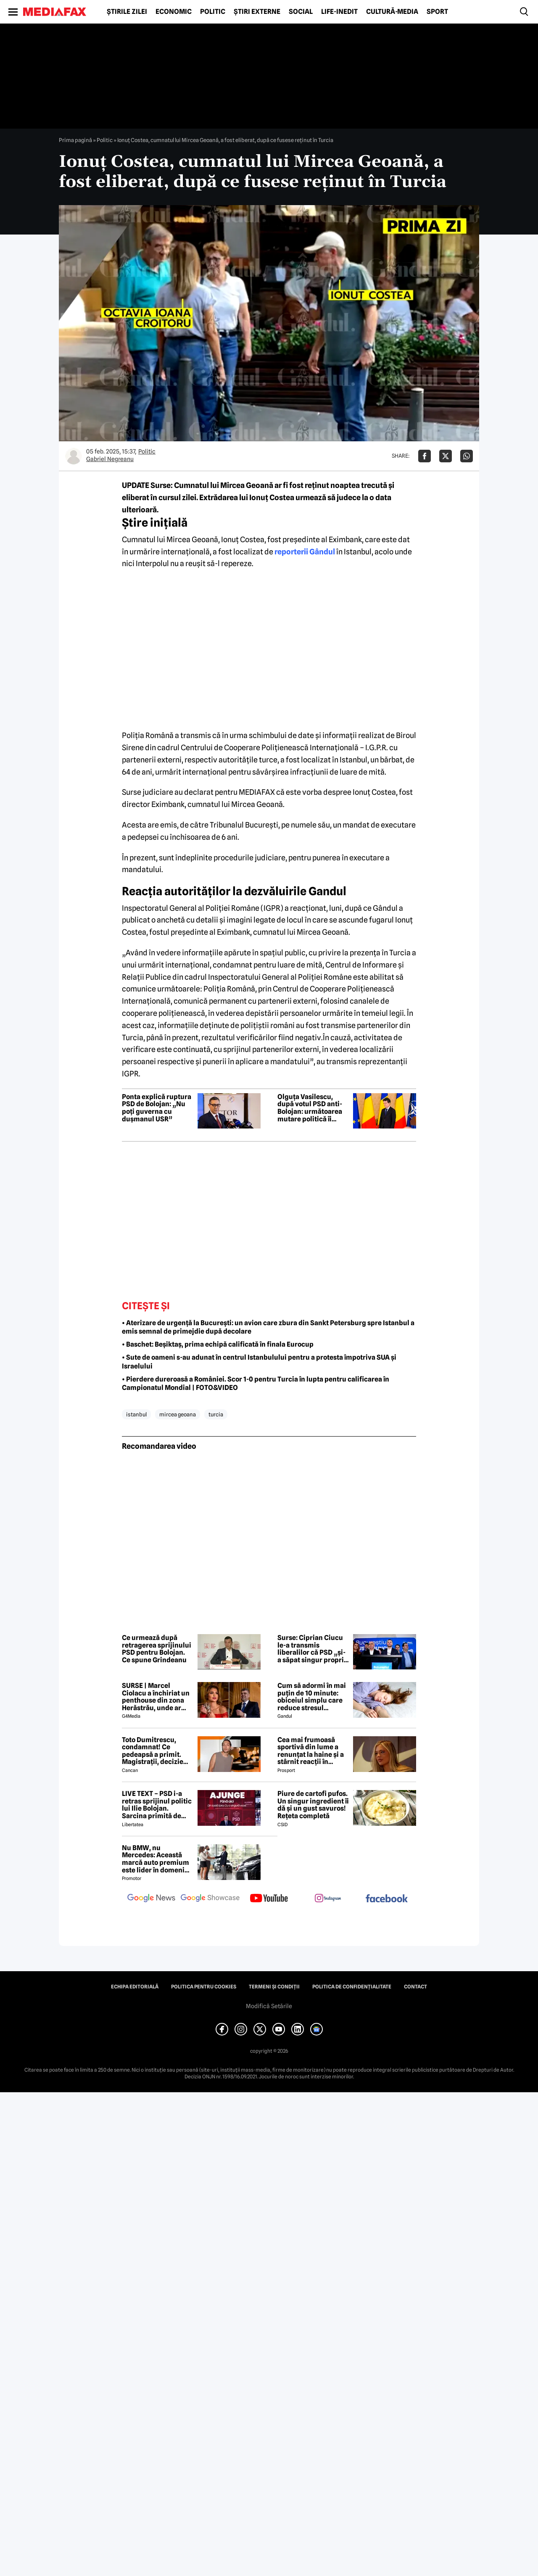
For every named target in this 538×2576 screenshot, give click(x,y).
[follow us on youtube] (269, 1899)
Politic (212, 11)
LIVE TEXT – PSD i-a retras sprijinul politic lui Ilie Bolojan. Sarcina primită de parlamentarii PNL (157, 1804)
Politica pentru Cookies (203, 1987)
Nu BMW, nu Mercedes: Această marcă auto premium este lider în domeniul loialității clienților (156, 1859)
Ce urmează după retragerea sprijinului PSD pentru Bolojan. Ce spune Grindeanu (156, 1649)
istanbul (136, 1414)
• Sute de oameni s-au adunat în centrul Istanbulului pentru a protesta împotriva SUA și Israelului (259, 1361)
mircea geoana (177, 1414)
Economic (174, 11)
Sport (437, 11)
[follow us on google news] (151, 1899)
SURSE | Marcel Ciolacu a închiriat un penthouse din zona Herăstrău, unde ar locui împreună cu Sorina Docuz (156, 1696)
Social (301, 11)
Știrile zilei (127, 11)
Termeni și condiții (274, 1987)
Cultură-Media (392, 11)
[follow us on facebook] (386, 1899)
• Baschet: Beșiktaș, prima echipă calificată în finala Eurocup (218, 1344)
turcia (215, 1414)
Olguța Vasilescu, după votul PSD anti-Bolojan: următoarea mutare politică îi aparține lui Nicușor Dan (309, 1108)
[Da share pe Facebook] (424, 456)
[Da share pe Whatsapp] (466, 456)
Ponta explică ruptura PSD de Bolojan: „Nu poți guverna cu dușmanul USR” (156, 1108)
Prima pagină (75, 140)
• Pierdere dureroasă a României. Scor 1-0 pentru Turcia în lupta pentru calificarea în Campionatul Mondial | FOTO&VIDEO (255, 1383)
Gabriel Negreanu (110, 459)
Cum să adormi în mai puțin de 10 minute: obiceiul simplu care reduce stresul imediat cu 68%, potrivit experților (311, 1696)
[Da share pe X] (445, 456)
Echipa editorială (134, 1987)
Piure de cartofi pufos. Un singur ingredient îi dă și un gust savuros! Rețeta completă (313, 1804)
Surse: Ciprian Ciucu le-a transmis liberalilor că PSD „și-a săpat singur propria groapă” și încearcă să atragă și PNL (312, 1649)
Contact (415, 1987)
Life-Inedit (339, 11)
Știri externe (257, 11)
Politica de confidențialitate (351, 1987)
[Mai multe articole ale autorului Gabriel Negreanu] (73, 456)
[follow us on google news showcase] (210, 1899)
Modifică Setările (269, 2006)
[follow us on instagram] (327, 1899)
